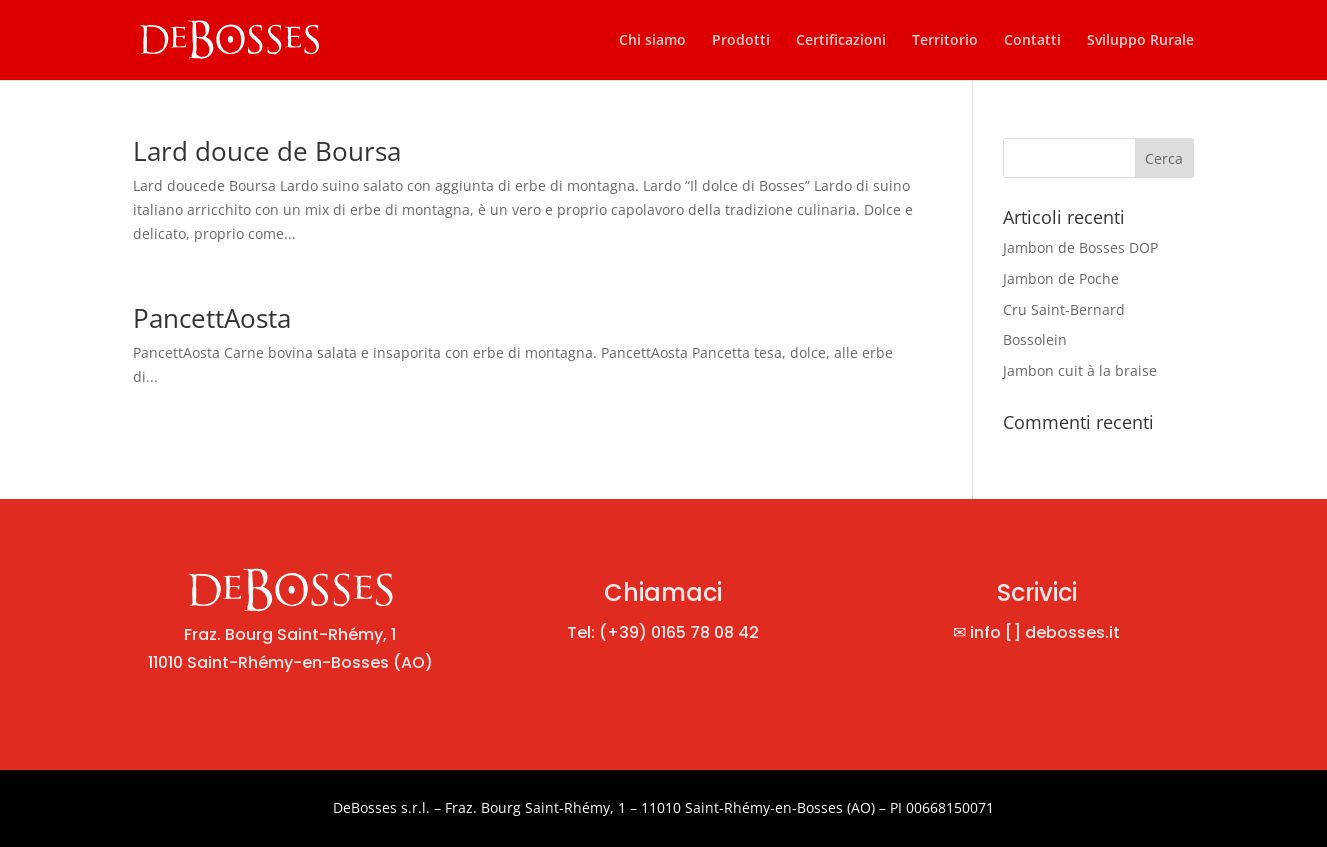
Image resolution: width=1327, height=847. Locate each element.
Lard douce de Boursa (267, 151)
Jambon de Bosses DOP (1080, 247)
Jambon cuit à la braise (1080, 370)
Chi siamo (652, 41)
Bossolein (1035, 339)
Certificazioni (841, 41)
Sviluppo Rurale (1140, 41)
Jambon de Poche (1061, 278)
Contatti (1032, 41)
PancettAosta (212, 318)
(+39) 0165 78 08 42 (679, 632)
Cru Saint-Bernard (1064, 309)
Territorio (945, 41)
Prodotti (741, 41)
